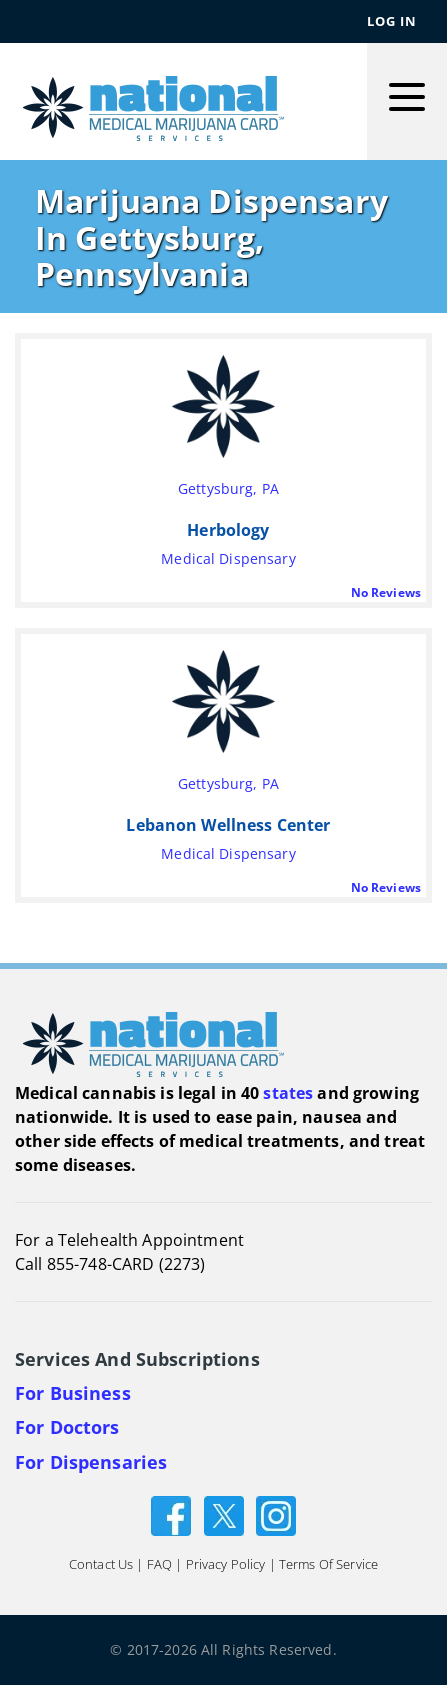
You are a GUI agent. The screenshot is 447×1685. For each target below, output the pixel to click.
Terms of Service (328, 1564)
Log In (392, 21)
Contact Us (101, 1564)
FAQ (159, 1564)
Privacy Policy (226, 1564)
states (288, 1093)
